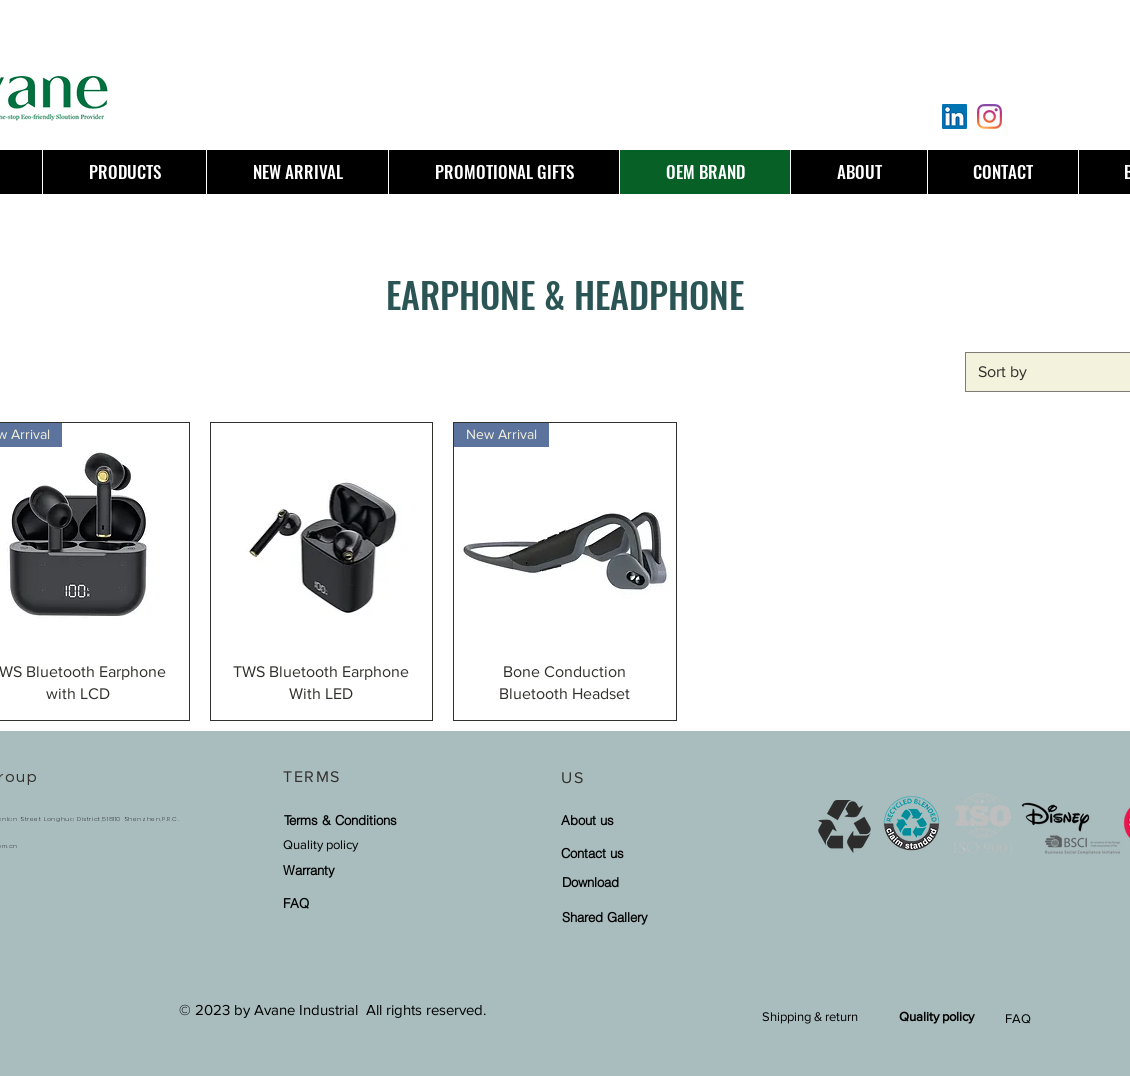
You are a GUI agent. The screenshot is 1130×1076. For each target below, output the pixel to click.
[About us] (645, 819)
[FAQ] (333, 902)
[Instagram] (989, 116)
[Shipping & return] (810, 1016)
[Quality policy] (367, 844)
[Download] (646, 881)
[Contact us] (645, 852)
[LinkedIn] (954, 116)
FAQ (1018, 1018)
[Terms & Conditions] (340, 819)
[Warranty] (333, 869)
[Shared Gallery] (646, 916)
